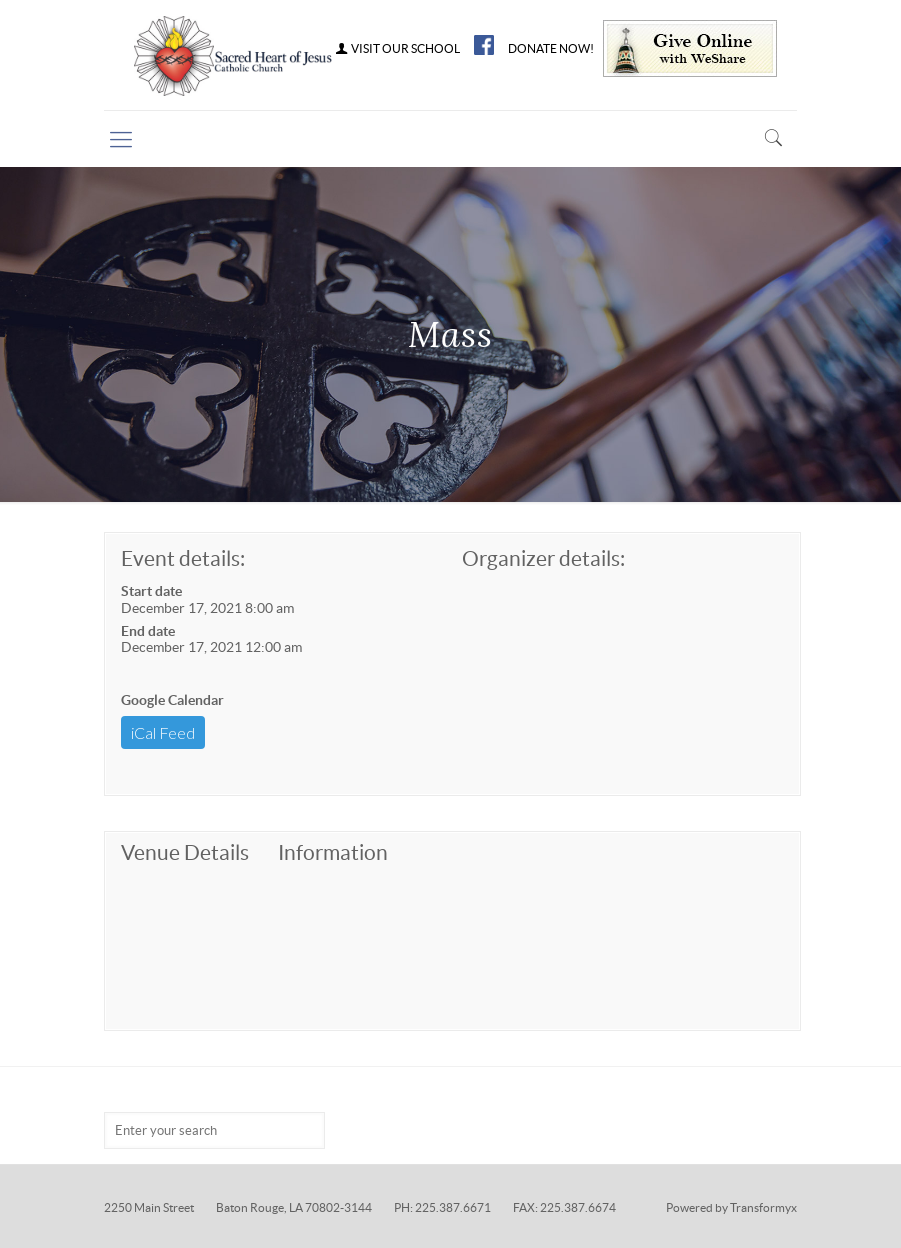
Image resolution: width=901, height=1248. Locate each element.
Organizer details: (543, 558)
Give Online (690, 48)
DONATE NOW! (551, 49)
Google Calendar (172, 700)
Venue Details (185, 852)
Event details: (183, 558)
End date (148, 631)
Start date (151, 591)
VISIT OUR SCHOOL (397, 49)
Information (333, 852)
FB (484, 45)
